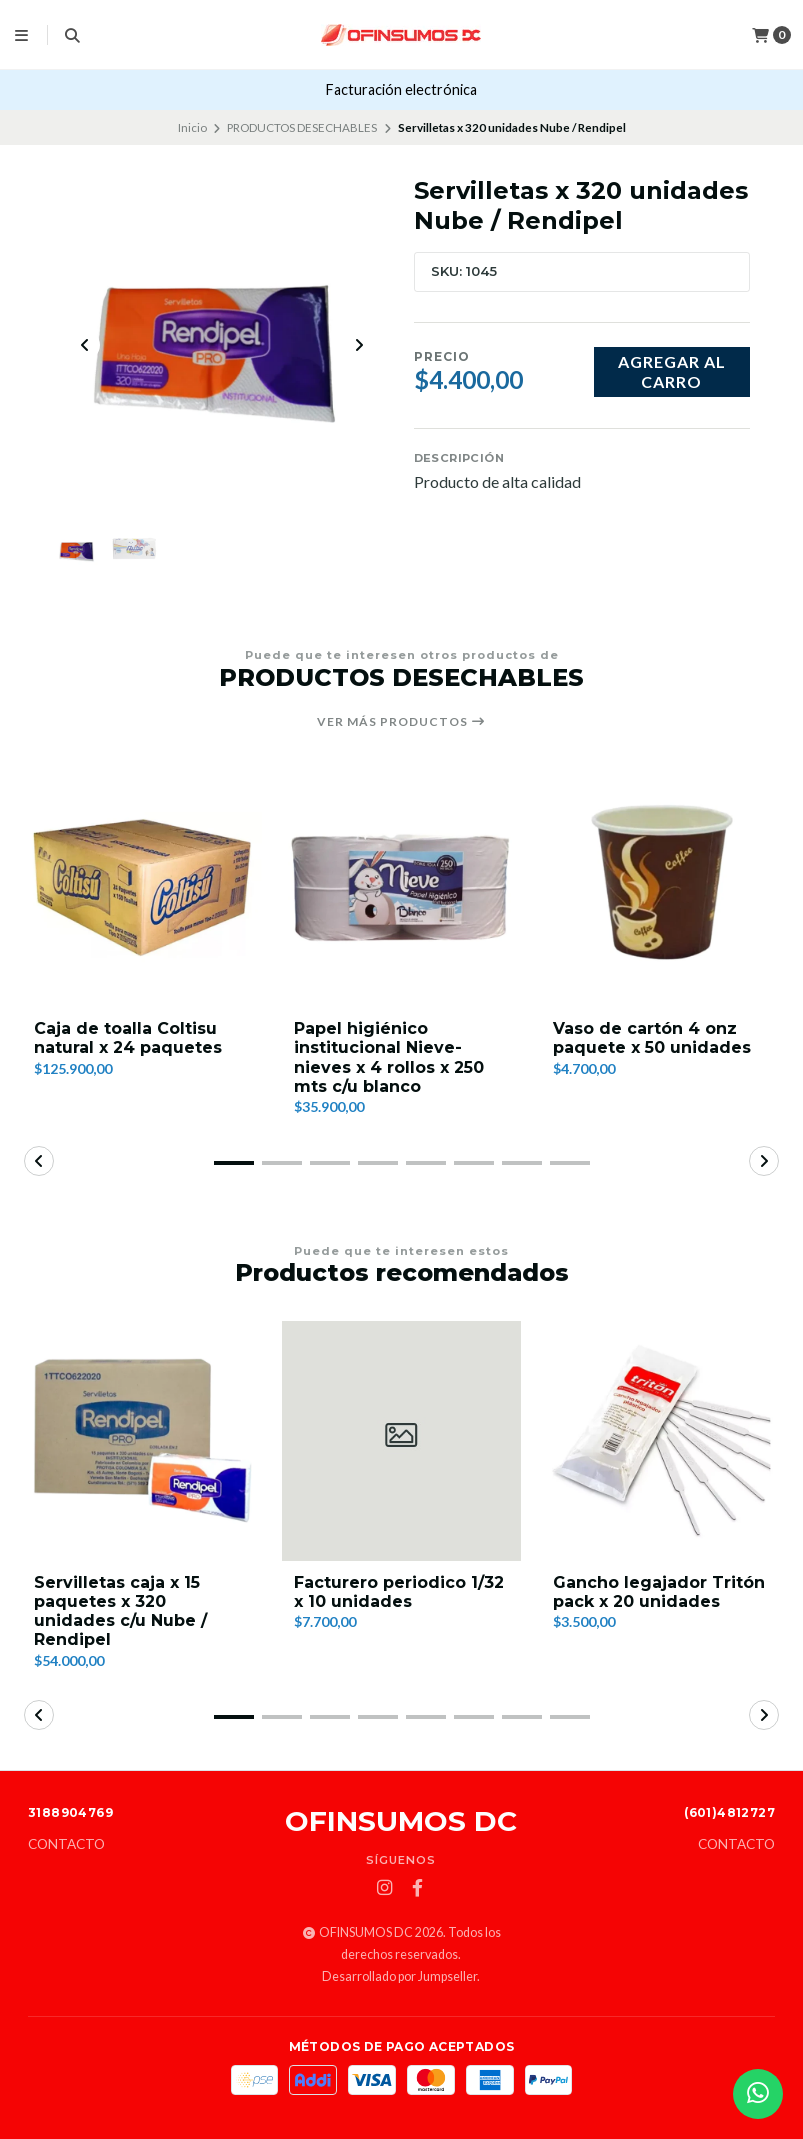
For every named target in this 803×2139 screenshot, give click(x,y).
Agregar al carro (672, 371)
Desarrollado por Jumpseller (399, 1976)
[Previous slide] (85, 345)
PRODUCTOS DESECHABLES (302, 127)
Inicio (192, 127)
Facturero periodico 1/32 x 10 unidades (399, 1593)
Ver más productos (401, 722)
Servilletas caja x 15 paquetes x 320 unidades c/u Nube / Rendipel (120, 1612)
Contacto (66, 1845)
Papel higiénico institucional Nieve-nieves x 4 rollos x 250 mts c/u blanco (389, 1058)
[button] (234, 1164)
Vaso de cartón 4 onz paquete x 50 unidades (652, 1039)
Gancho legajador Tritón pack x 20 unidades (659, 1593)
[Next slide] (359, 345)
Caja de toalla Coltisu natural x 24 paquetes (128, 1039)
